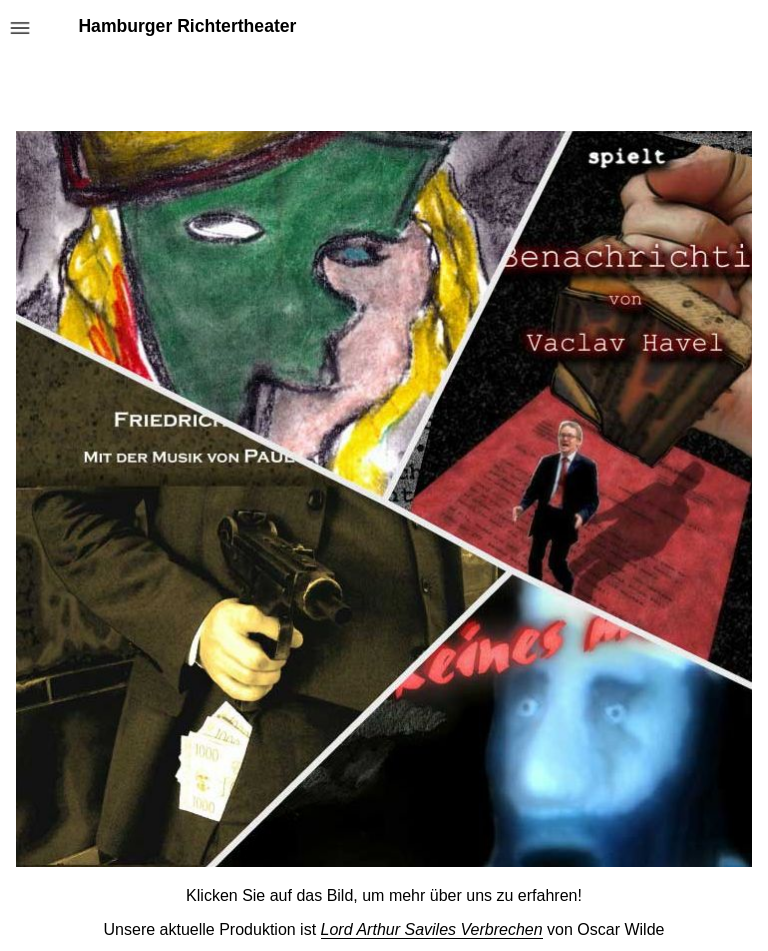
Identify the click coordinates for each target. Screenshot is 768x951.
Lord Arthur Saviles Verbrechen (432, 929)
